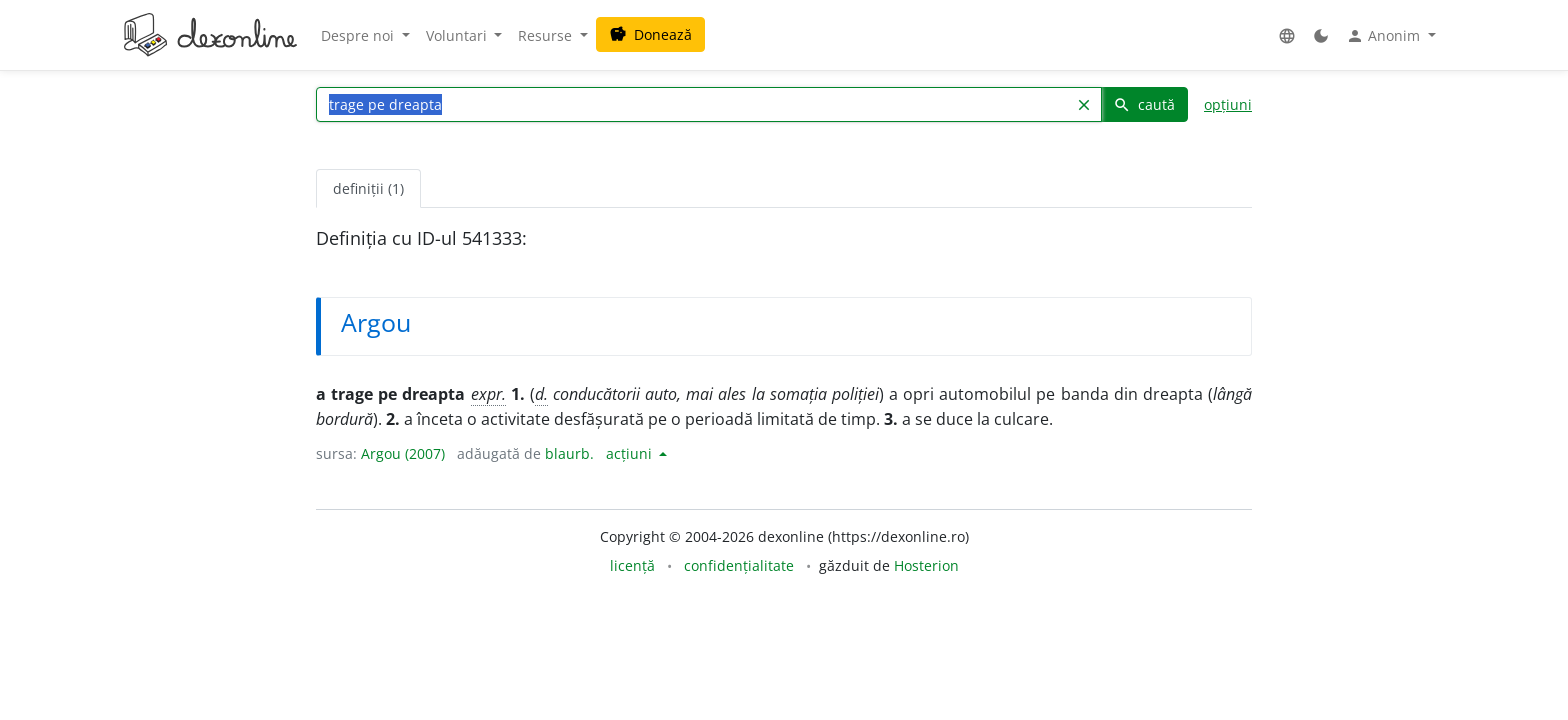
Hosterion (926, 565)
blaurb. (569, 453)
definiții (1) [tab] (368, 188)
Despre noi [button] (359, 35)
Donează (650, 34)
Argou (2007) (403, 453)
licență (632, 565)
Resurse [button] (547, 35)
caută (1144, 104)
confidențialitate (739, 565)
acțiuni (631, 453)
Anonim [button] (1385, 36)
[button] (1287, 35)
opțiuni (1228, 104)
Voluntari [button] (458, 35)
